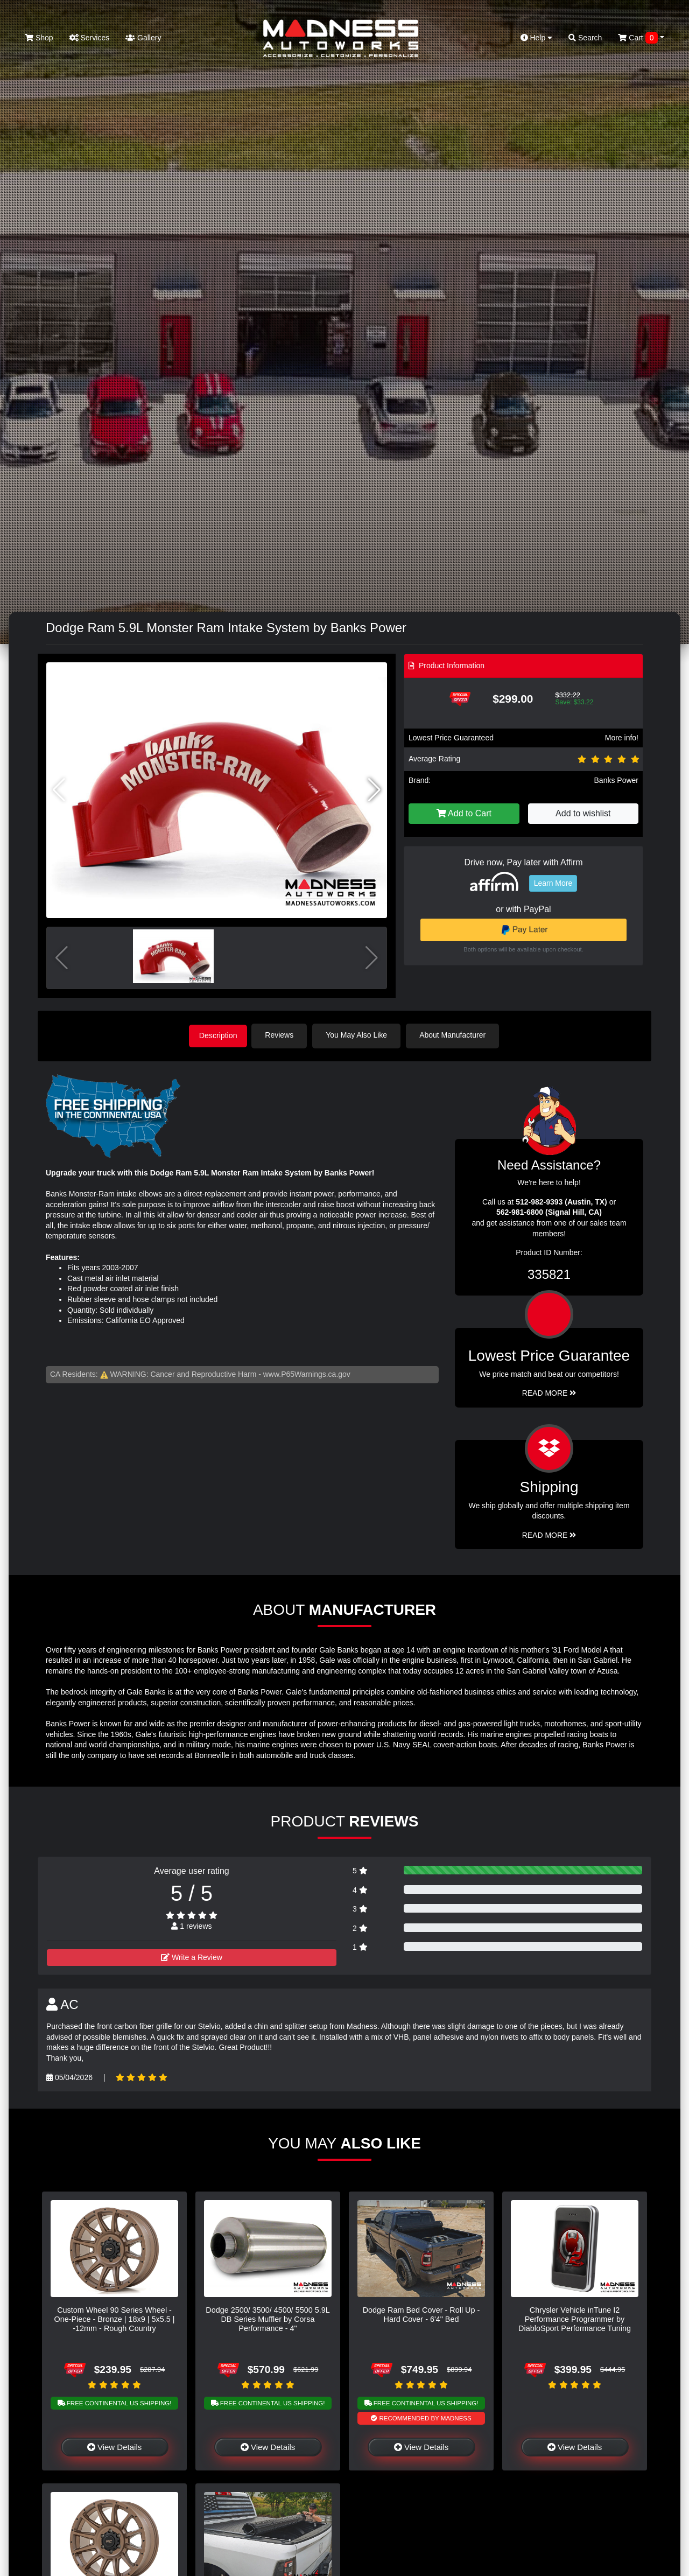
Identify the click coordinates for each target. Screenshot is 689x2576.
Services (89, 37)
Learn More (553, 883)
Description (218, 1035)
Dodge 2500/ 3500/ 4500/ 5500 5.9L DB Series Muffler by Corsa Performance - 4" (267, 2318)
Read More (549, 1392)
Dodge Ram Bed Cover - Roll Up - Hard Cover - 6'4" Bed (421, 2313)
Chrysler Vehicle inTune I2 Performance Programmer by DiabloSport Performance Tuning (574, 2318)
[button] (374, 790)
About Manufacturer (457, 1035)
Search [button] (585, 37)
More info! (621, 737)
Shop (39, 37)
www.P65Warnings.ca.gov (306, 1373)
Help (537, 37)
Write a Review (191, 1956)
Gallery (143, 37)
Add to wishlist (583, 813)
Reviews (283, 1035)
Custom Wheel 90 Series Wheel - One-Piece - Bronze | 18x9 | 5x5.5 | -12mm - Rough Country (114, 2318)
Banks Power (616, 780)
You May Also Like (360, 1035)
